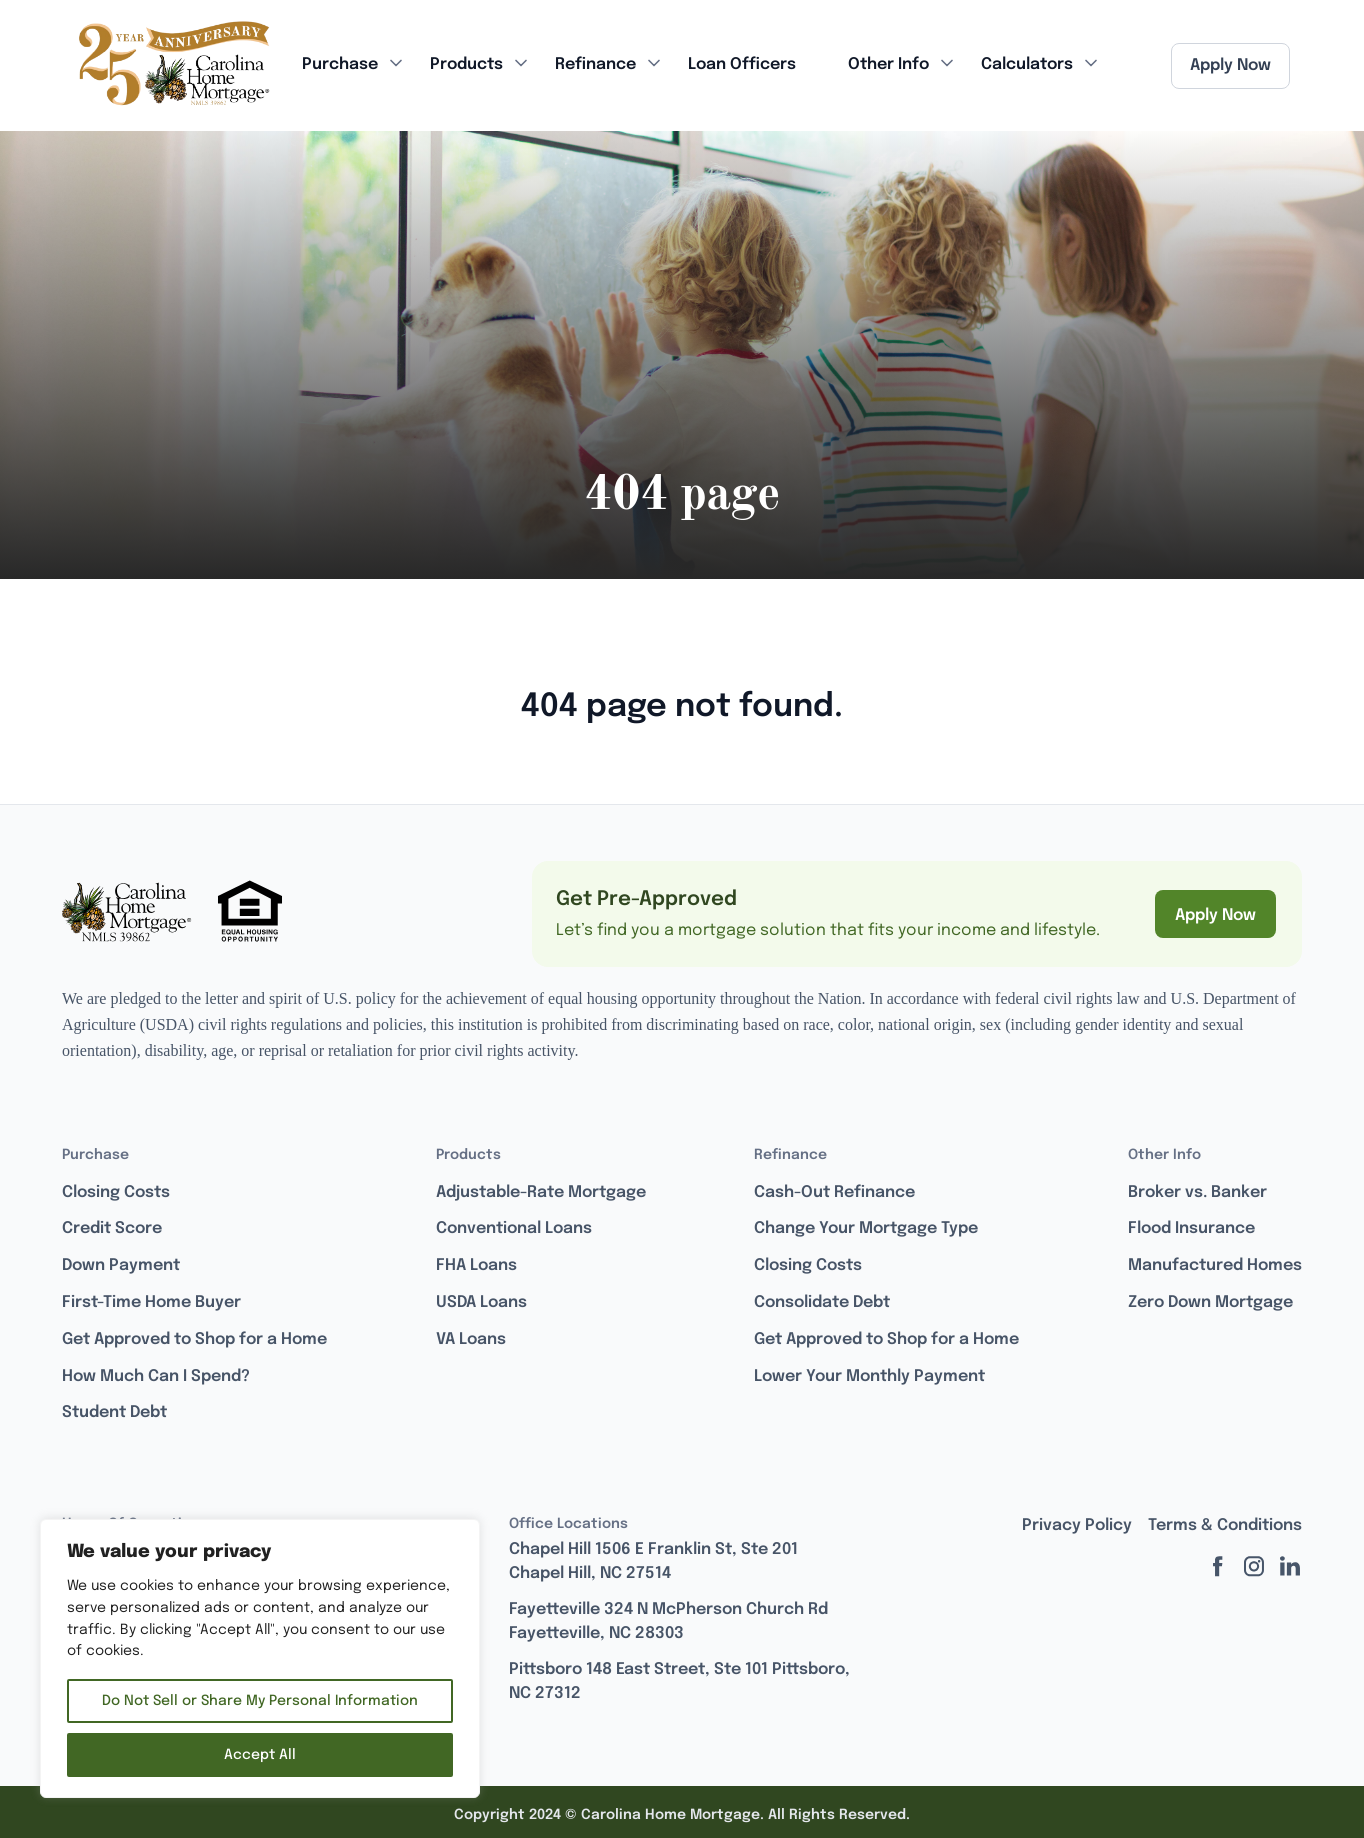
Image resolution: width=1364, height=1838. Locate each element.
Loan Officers (742, 64)
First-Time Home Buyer (151, 1302)
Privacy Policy (1077, 1525)
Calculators (1027, 64)
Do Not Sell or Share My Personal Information (260, 1701)
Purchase (340, 64)
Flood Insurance (1191, 1228)
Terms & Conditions (1225, 1525)
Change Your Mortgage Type (866, 1228)
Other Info (888, 64)
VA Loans (471, 1339)
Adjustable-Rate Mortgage (541, 1192)
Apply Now (1230, 65)
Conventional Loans (514, 1228)
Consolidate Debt (822, 1302)
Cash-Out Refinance (834, 1192)
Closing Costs (116, 1192)
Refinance (595, 64)
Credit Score (112, 1228)
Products (466, 64)
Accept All (260, 1755)
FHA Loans (476, 1265)
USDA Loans (481, 1302)
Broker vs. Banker (1197, 1192)
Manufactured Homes (1215, 1265)
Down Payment (121, 1265)
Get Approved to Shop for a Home (194, 1339)
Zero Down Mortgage (1210, 1302)
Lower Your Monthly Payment (869, 1376)
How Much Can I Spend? (156, 1376)
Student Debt (114, 1412)
